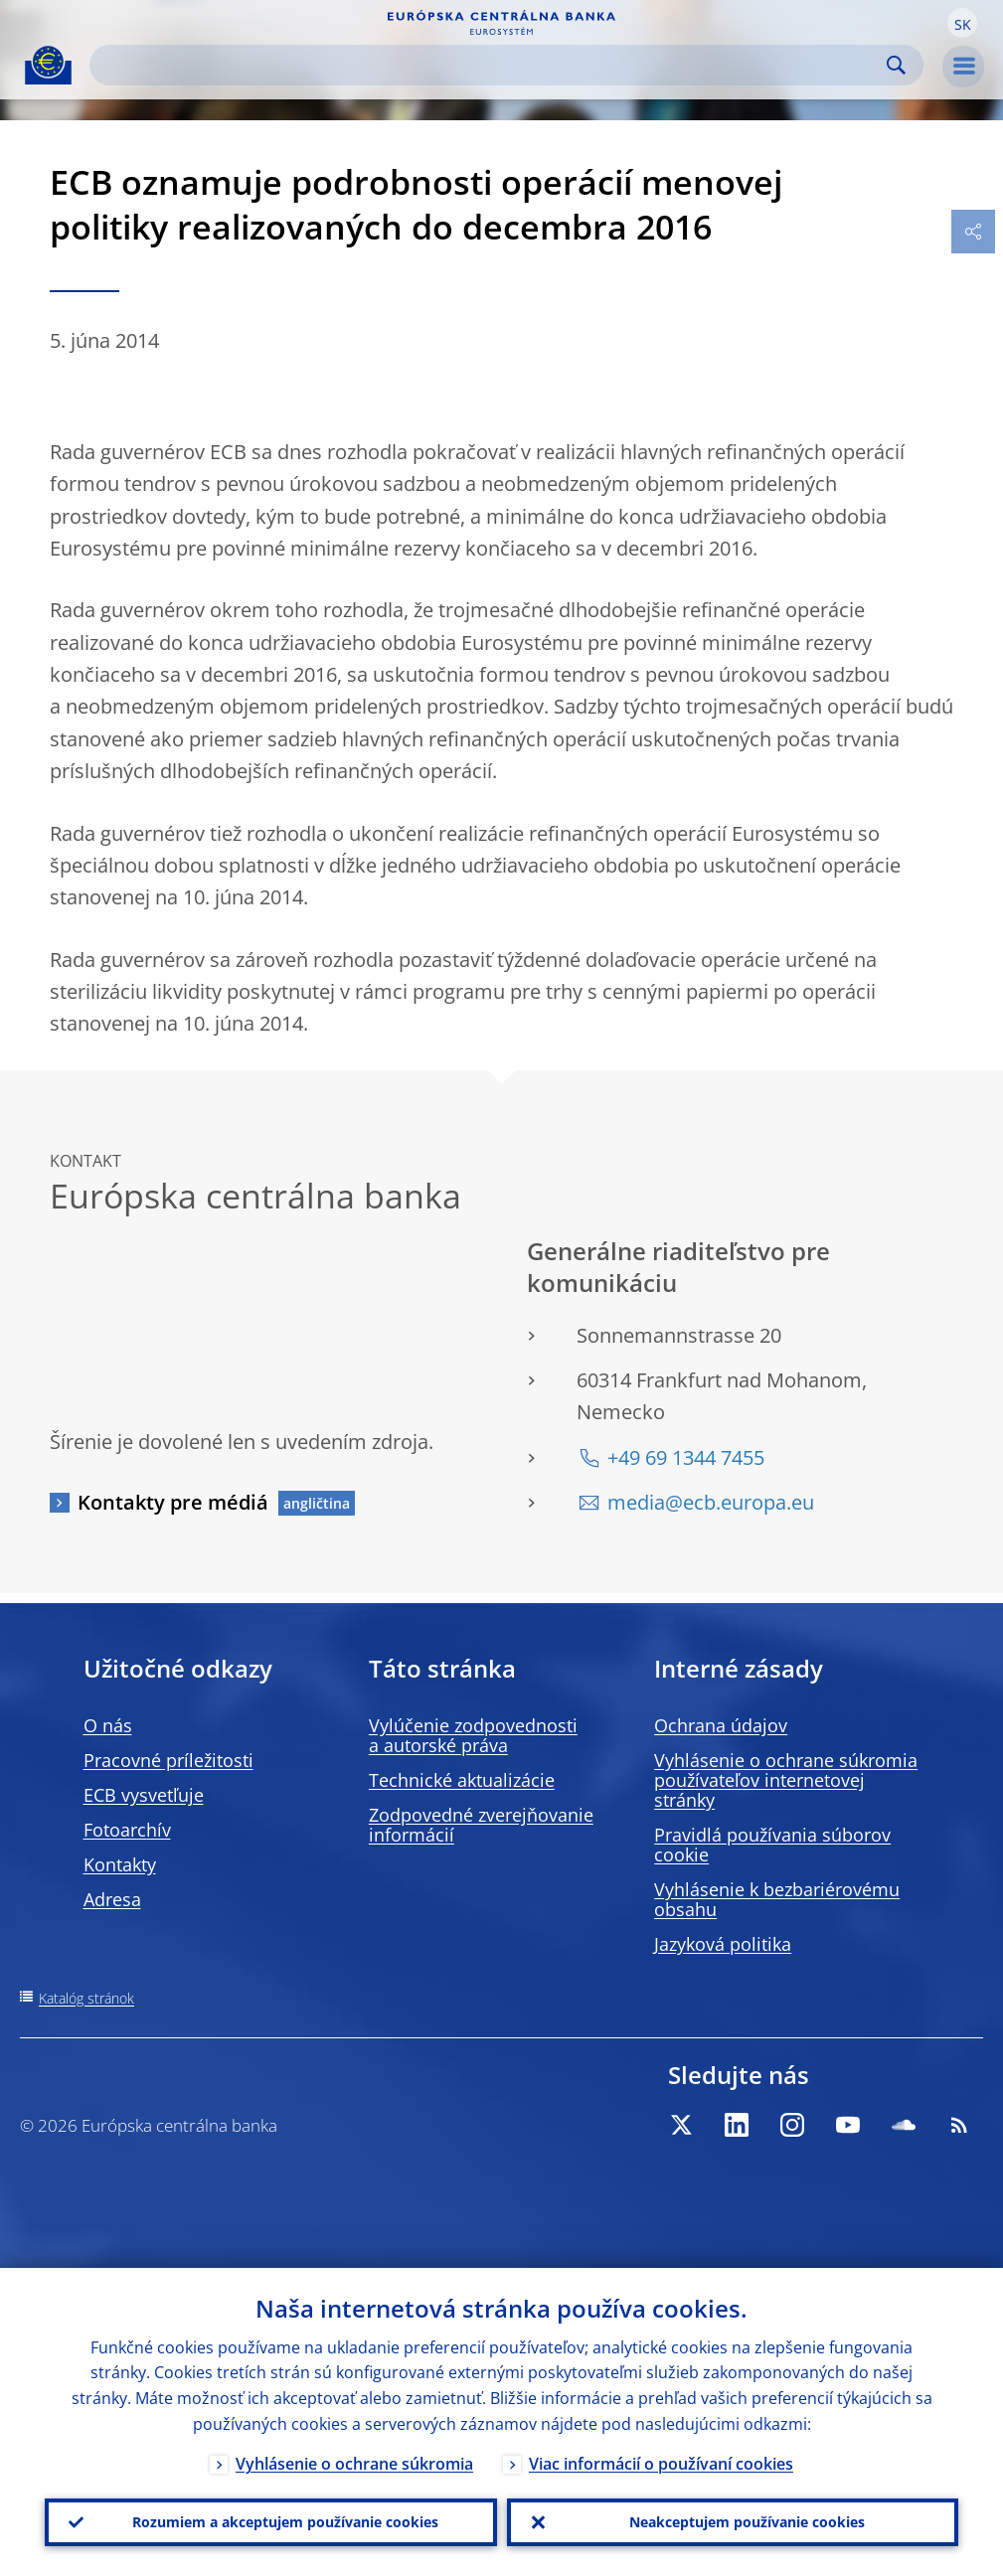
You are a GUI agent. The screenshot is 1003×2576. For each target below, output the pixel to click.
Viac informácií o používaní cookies (661, 2464)
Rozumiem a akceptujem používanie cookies (285, 2521)
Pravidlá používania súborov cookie (772, 1844)
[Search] (490, 65)
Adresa (112, 1899)
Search (896, 65)
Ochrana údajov (720, 1725)
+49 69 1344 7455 (685, 1457)
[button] (962, 23)
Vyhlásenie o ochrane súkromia (354, 2464)
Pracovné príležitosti (168, 1760)
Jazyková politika (722, 1944)
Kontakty (120, 1864)
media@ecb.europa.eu (710, 1502)
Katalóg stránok (86, 1998)
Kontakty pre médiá (173, 1502)
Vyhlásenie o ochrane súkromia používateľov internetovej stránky (786, 1780)
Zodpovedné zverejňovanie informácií (481, 1825)
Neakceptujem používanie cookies (747, 2521)
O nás (108, 1725)
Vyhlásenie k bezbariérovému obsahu (777, 1899)
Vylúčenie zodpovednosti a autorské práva (473, 1735)
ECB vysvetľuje (144, 1795)
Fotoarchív (127, 1830)
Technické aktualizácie (462, 1780)
